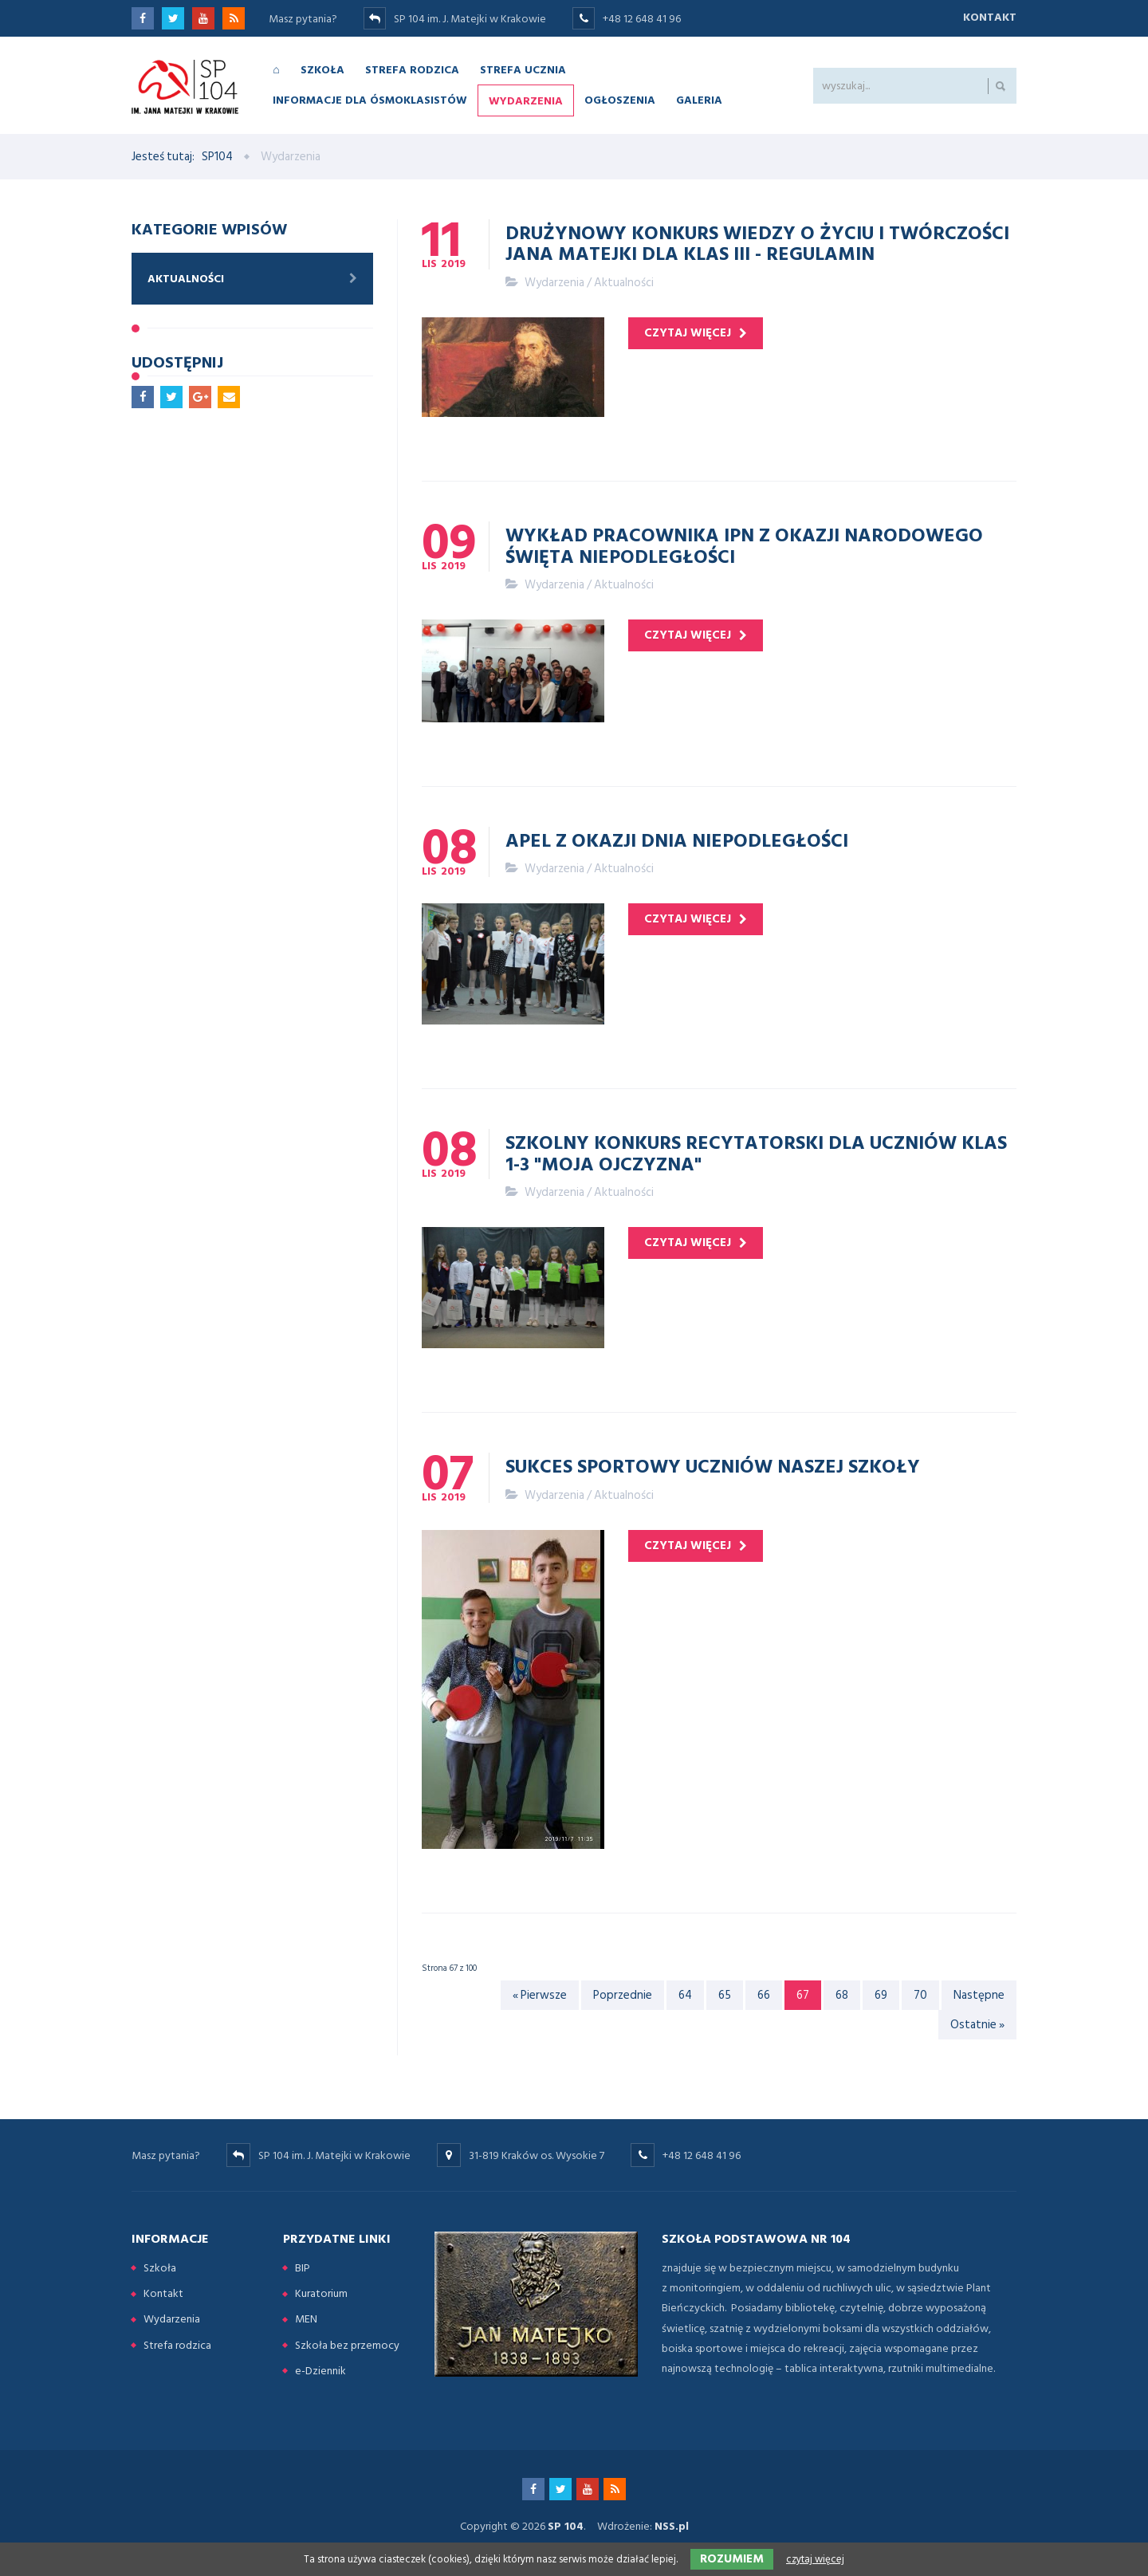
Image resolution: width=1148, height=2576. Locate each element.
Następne (979, 1995)
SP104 (217, 157)
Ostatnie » (977, 2025)
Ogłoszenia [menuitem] (619, 99)
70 (920, 1995)
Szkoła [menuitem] (322, 69)
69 (881, 1995)
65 (724, 1995)
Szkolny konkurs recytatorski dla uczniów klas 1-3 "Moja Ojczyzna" (756, 1152)
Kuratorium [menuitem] (321, 2293)
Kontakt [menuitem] (163, 2293)
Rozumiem (732, 2559)
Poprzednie (622, 1995)
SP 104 (566, 2526)
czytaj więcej (687, 333)
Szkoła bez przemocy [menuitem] (347, 2345)
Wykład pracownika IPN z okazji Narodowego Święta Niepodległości (744, 544)
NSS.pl (672, 2526)
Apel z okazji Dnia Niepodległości (676, 839)
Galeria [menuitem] (699, 99)
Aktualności (624, 283)
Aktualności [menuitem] (185, 278)
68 (841, 1995)
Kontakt (989, 17)
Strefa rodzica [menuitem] (412, 69)
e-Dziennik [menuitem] (320, 2371)
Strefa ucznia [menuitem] (523, 69)
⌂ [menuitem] (276, 69)
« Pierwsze (540, 1995)
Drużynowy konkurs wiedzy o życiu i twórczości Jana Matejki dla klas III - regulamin (757, 242)
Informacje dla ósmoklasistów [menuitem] (370, 99)
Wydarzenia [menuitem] (526, 100)
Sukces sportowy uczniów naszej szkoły (712, 1465)
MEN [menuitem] (306, 2319)
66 (763, 1995)
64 (685, 1995)
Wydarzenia (554, 283)
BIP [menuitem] (302, 2268)
